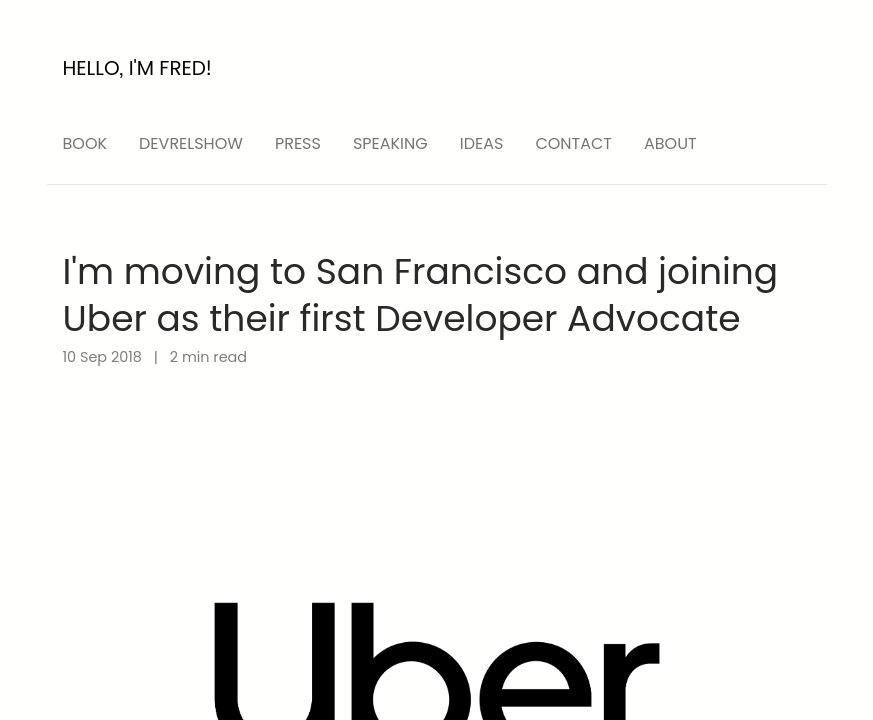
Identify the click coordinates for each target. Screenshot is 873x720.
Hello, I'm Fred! (137, 68)
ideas (482, 143)
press (298, 143)
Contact (573, 143)
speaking (390, 143)
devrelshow (191, 143)
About (670, 143)
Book (85, 143)
